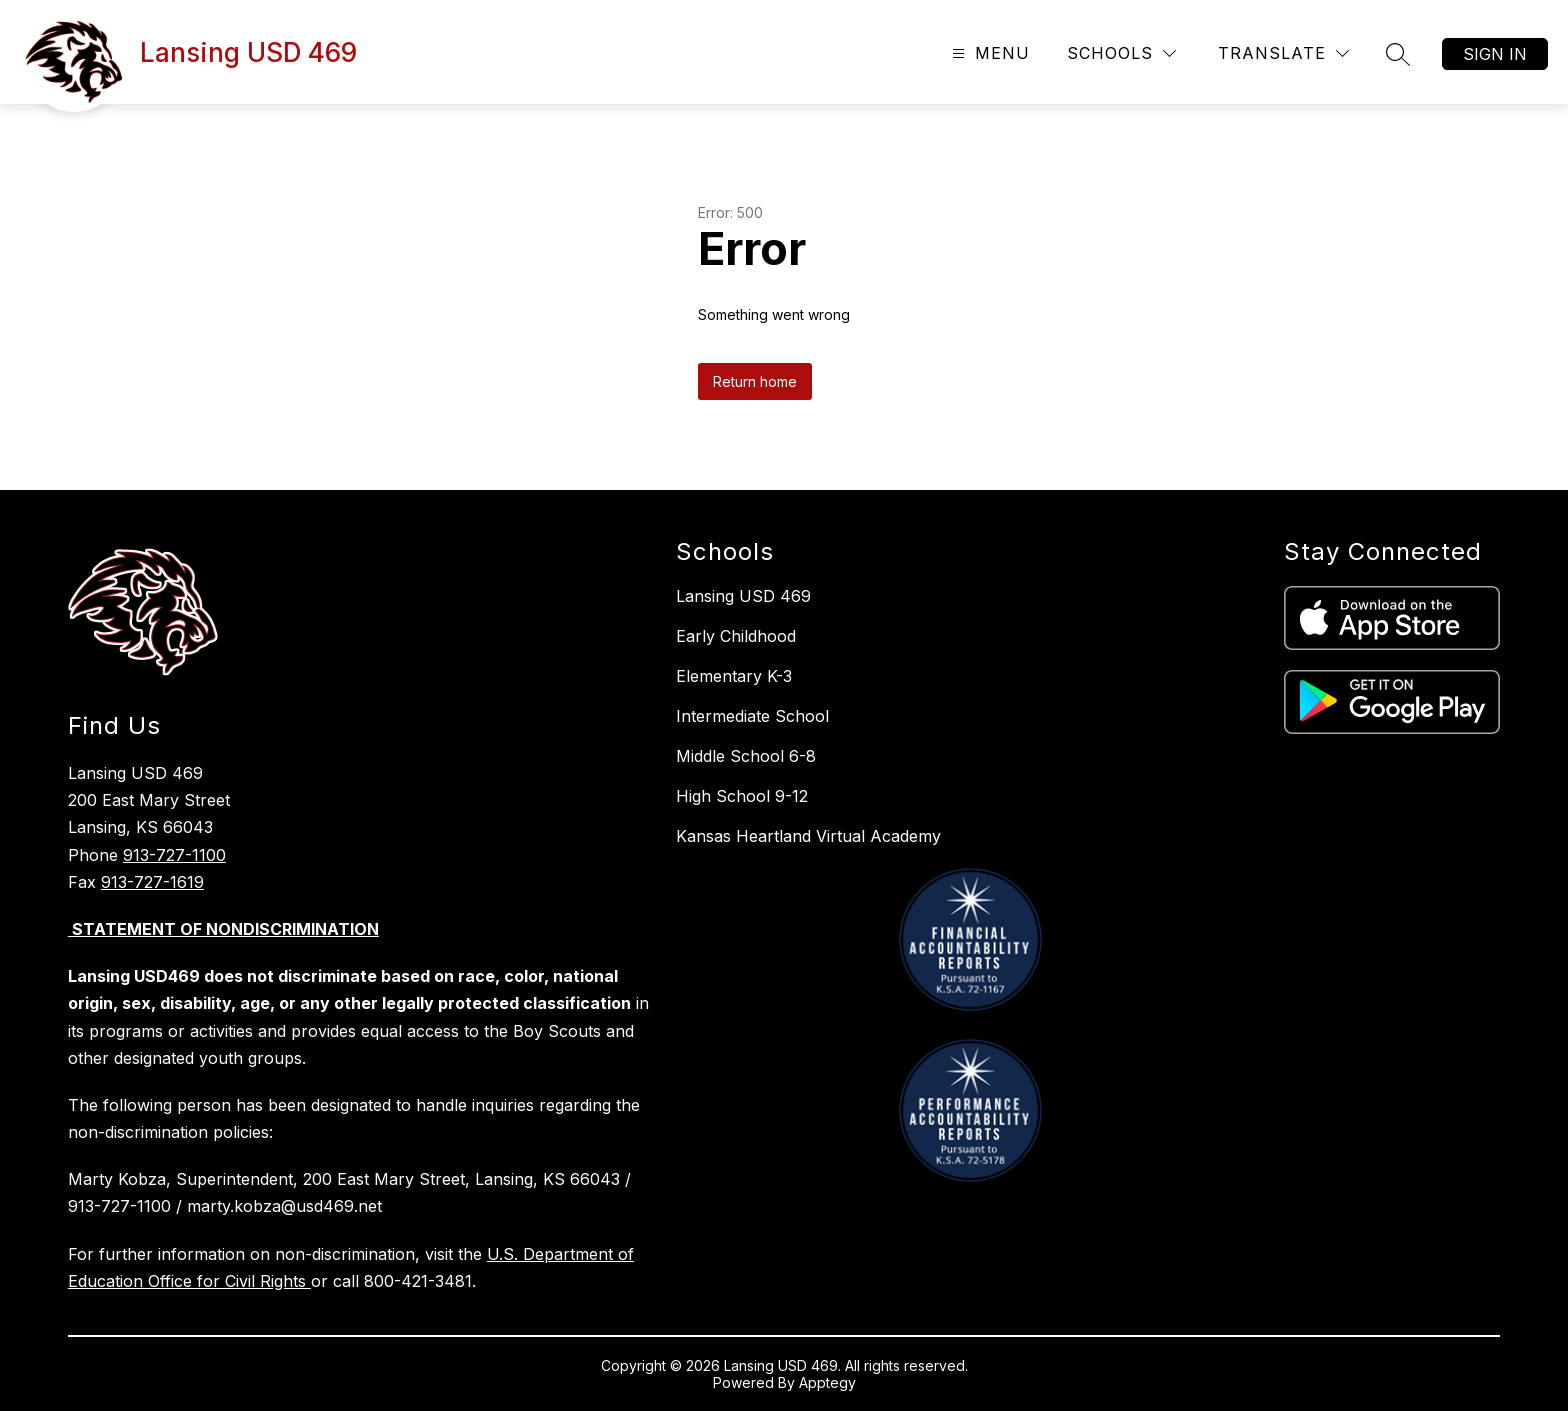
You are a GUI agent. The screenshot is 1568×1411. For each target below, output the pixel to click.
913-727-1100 (174, 855)
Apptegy (827, 1382)
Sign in (1495, 54)
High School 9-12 (742, 796)
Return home (755, 381)
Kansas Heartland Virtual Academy (808, 836)
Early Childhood (736, 636)
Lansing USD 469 (743, 596)
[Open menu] (988, 53)
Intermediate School (752, 716)
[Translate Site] (1283, 53)
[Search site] (1398, 54)
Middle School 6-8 (746, 756)
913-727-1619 (152, 882)
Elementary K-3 (734, 676)
